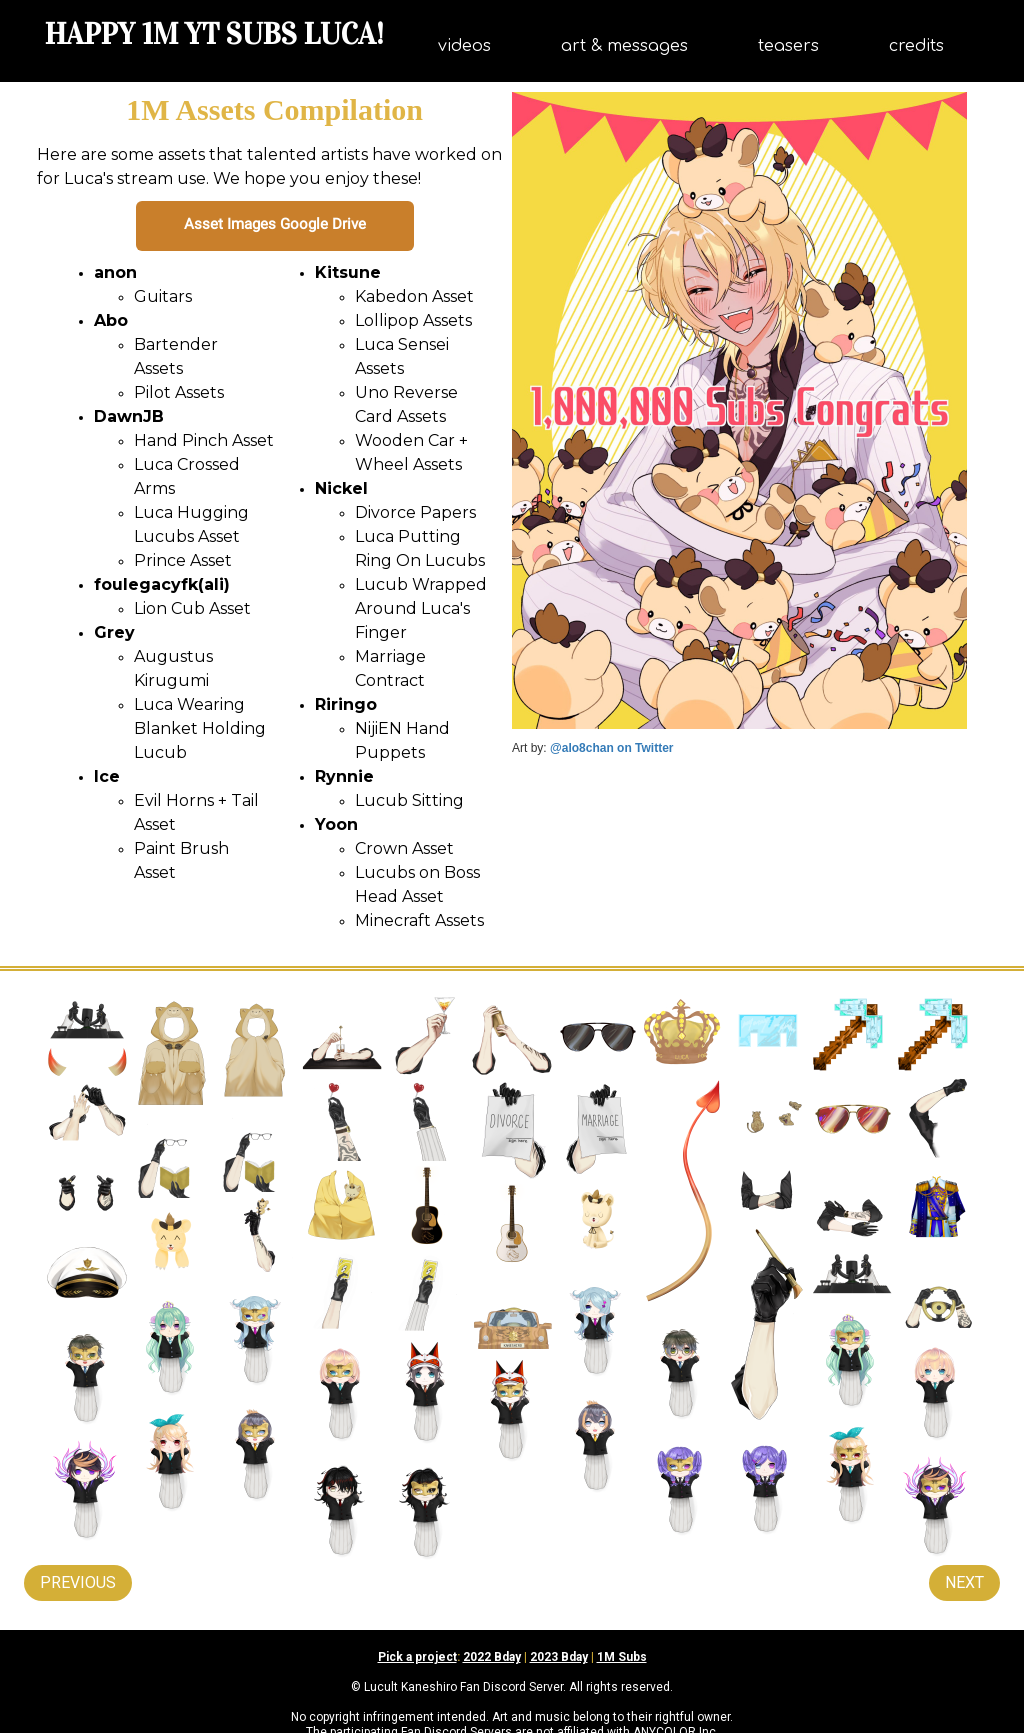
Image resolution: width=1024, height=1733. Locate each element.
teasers (788, 46)
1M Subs (622, 1657)
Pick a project (417, 1657)
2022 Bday (492, 1657)
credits (916, 46)
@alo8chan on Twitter (612, 748)
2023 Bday (559, 1657)
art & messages (624, 46)
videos (464, 46)
